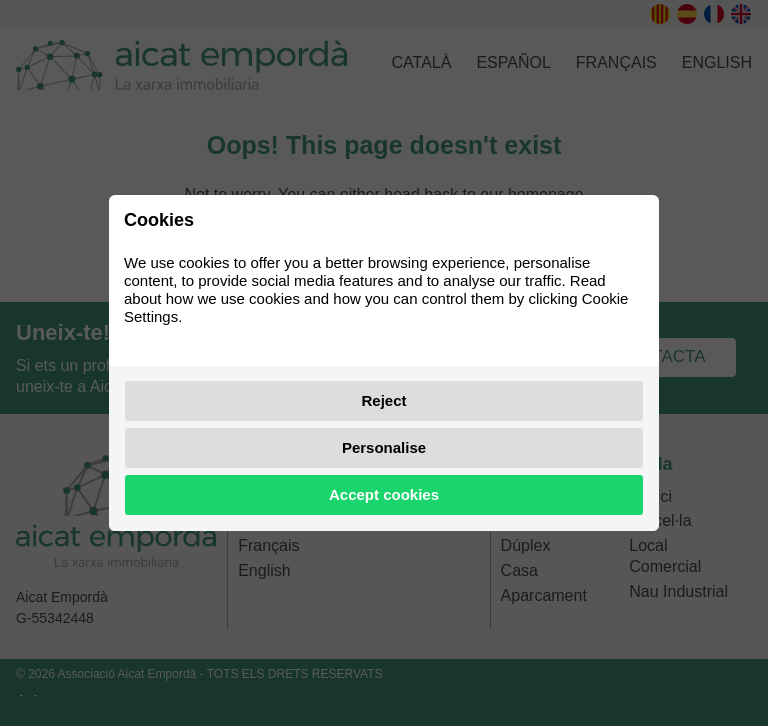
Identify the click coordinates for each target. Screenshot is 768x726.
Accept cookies (384, 494)
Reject (383, 400)
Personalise (384, 447)
